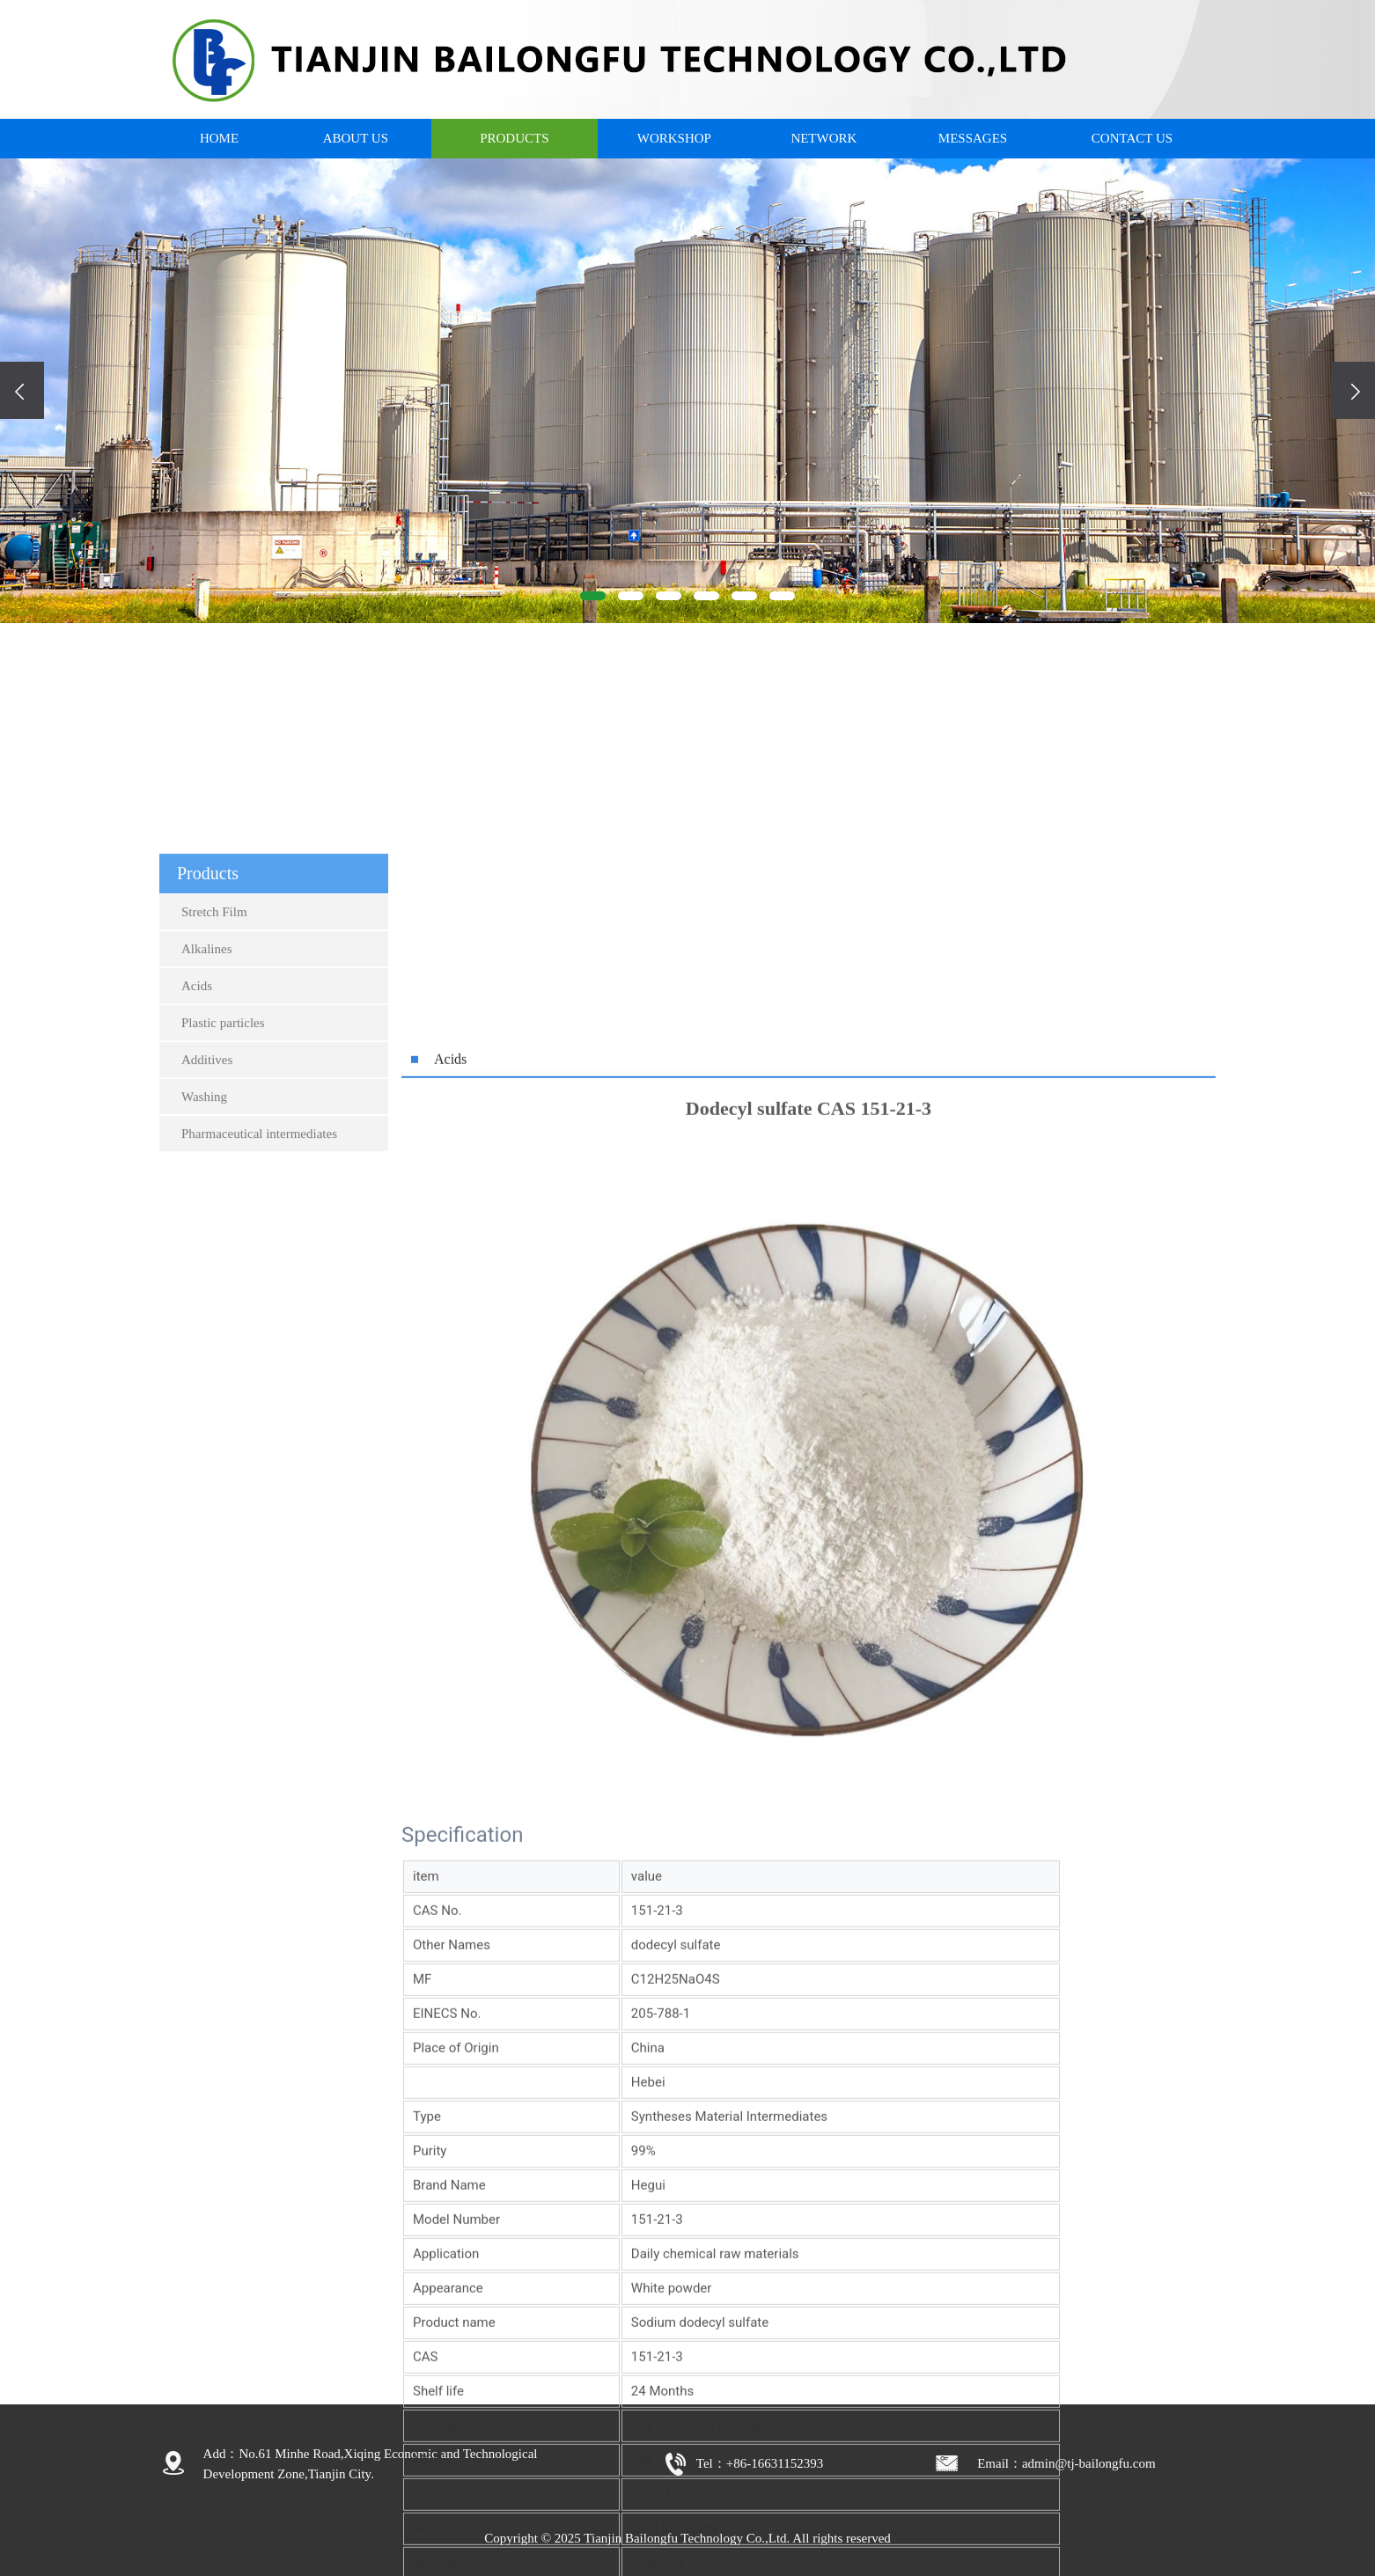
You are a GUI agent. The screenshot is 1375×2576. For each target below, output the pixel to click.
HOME (219, 138)
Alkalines (206, 1193)
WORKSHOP (674, 138)
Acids (196, 1230)
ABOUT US (355, 138)
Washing (204, 1341)
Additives (206, 1304)
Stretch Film (214, 1156)
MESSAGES (972, 138)
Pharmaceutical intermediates (259, 1378)
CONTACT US (1132, 138)
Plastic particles (223, 1267)
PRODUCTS (514, 138)
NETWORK (823, 138)
